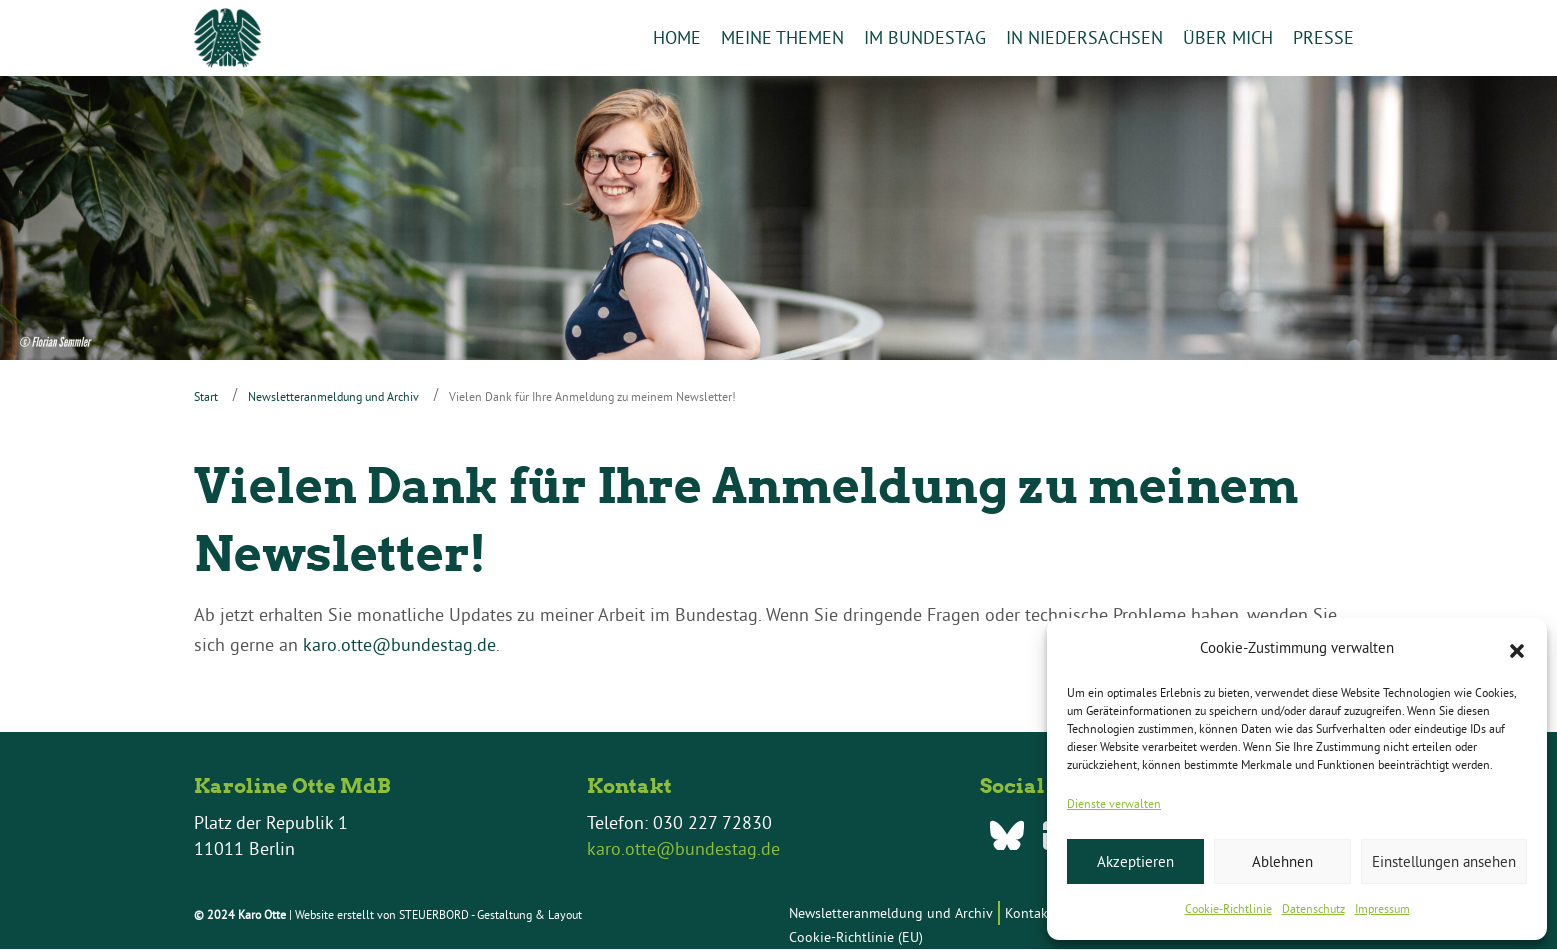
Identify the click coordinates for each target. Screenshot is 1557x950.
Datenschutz (1313, 908)
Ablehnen (1282, 861)
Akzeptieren (1135, 861)
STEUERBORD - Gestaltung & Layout (490, 915)
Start (206, 396)
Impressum (1382, 908)
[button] (1517, 649)
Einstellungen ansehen (1444, 861)
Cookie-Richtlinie (1228, 908)
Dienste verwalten (1114, 803)
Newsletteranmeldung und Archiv (333, 396)
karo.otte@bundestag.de (399, 645)
